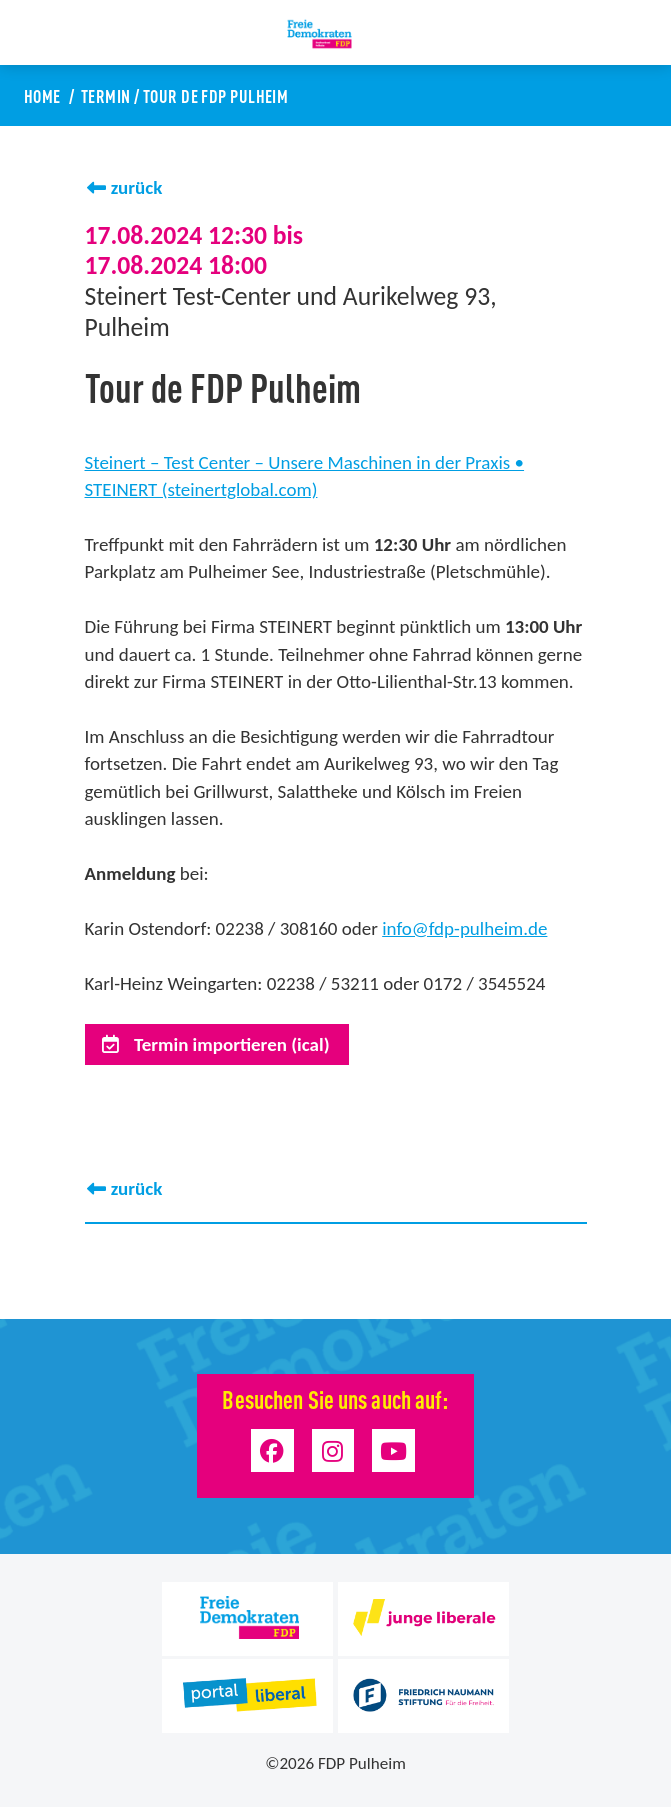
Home (42, 95)
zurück (137, 187)
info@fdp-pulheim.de (464, 928)
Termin (106, 95)
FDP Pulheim (362, 1763)
